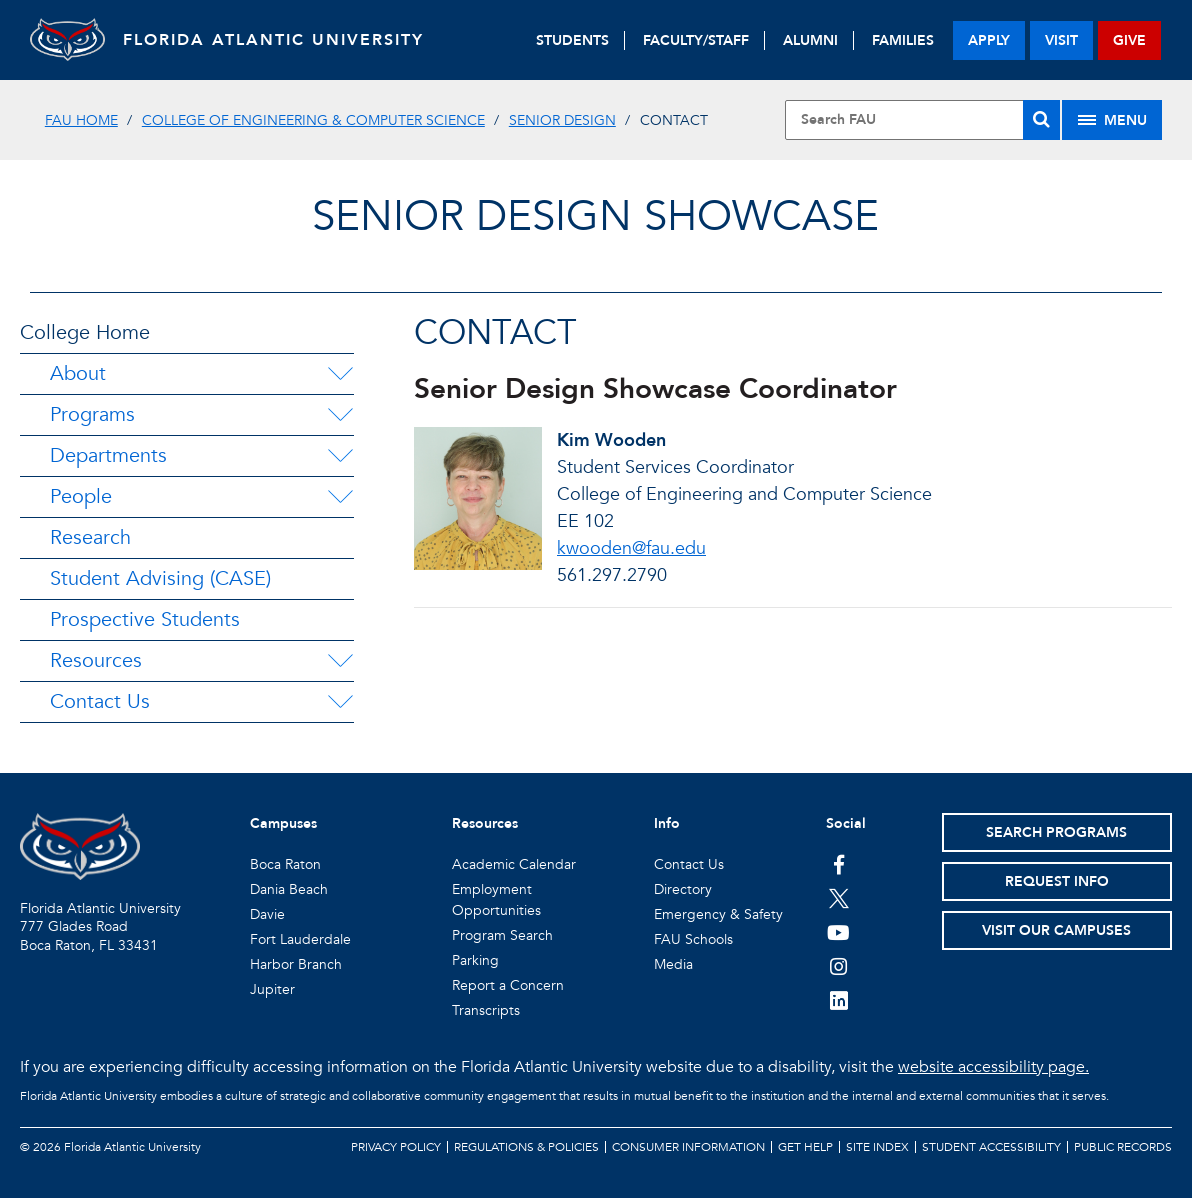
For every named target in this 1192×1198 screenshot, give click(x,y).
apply (989, 40)
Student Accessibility (991, 1147)
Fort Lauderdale (300, 939)
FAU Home (81, 120)
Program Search (502, 935)
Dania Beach (289, 889)
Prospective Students (145, 619)
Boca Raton (285, 864)
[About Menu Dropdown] (340, 374)
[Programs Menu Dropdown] (340, 415)
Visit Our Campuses (1056, 930)
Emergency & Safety (718, 914)
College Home (85, 332)
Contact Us (100, 701)
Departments (108, 455)
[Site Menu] (1112, 120)
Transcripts (486, 1010)
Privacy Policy (396, 1147)
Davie (267, 914)
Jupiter (272, 989)
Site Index (877, 1147)
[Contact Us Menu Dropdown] (340, 702)
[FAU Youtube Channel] (838, 932)
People (81, 496)
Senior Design (562, 120)
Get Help (805, 1147)
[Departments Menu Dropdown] (340, 456)
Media (673, 964)
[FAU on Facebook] (838, 864)
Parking (475, 960)
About (78, 373)
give (1129, 40)
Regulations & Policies (526, 1147)
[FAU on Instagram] (838, 966)
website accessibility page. (993, 1067)
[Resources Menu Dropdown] (340, 661)
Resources (96, 660)
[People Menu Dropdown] (340, 497)
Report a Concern (508, 985)
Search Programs (1056, 832)
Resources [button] (485, 823)
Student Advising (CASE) (160, 578)
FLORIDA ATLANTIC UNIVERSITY (280, 40)
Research (90, 537)
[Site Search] (922, 120)
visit (1061, 40)
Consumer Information (688, 1147)
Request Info (1057, 881)
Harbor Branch (296, 964)
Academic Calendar (514, 864)
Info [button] (667, 823)
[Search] (1041, 120)
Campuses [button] (283, 823)
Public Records (1123, 1147)
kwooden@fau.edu (631, 548)
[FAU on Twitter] (838, 898)
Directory (683, 889)
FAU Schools (693, 939)
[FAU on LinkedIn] (838, 1000)
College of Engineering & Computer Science (313, 120)
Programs (92, 414)
